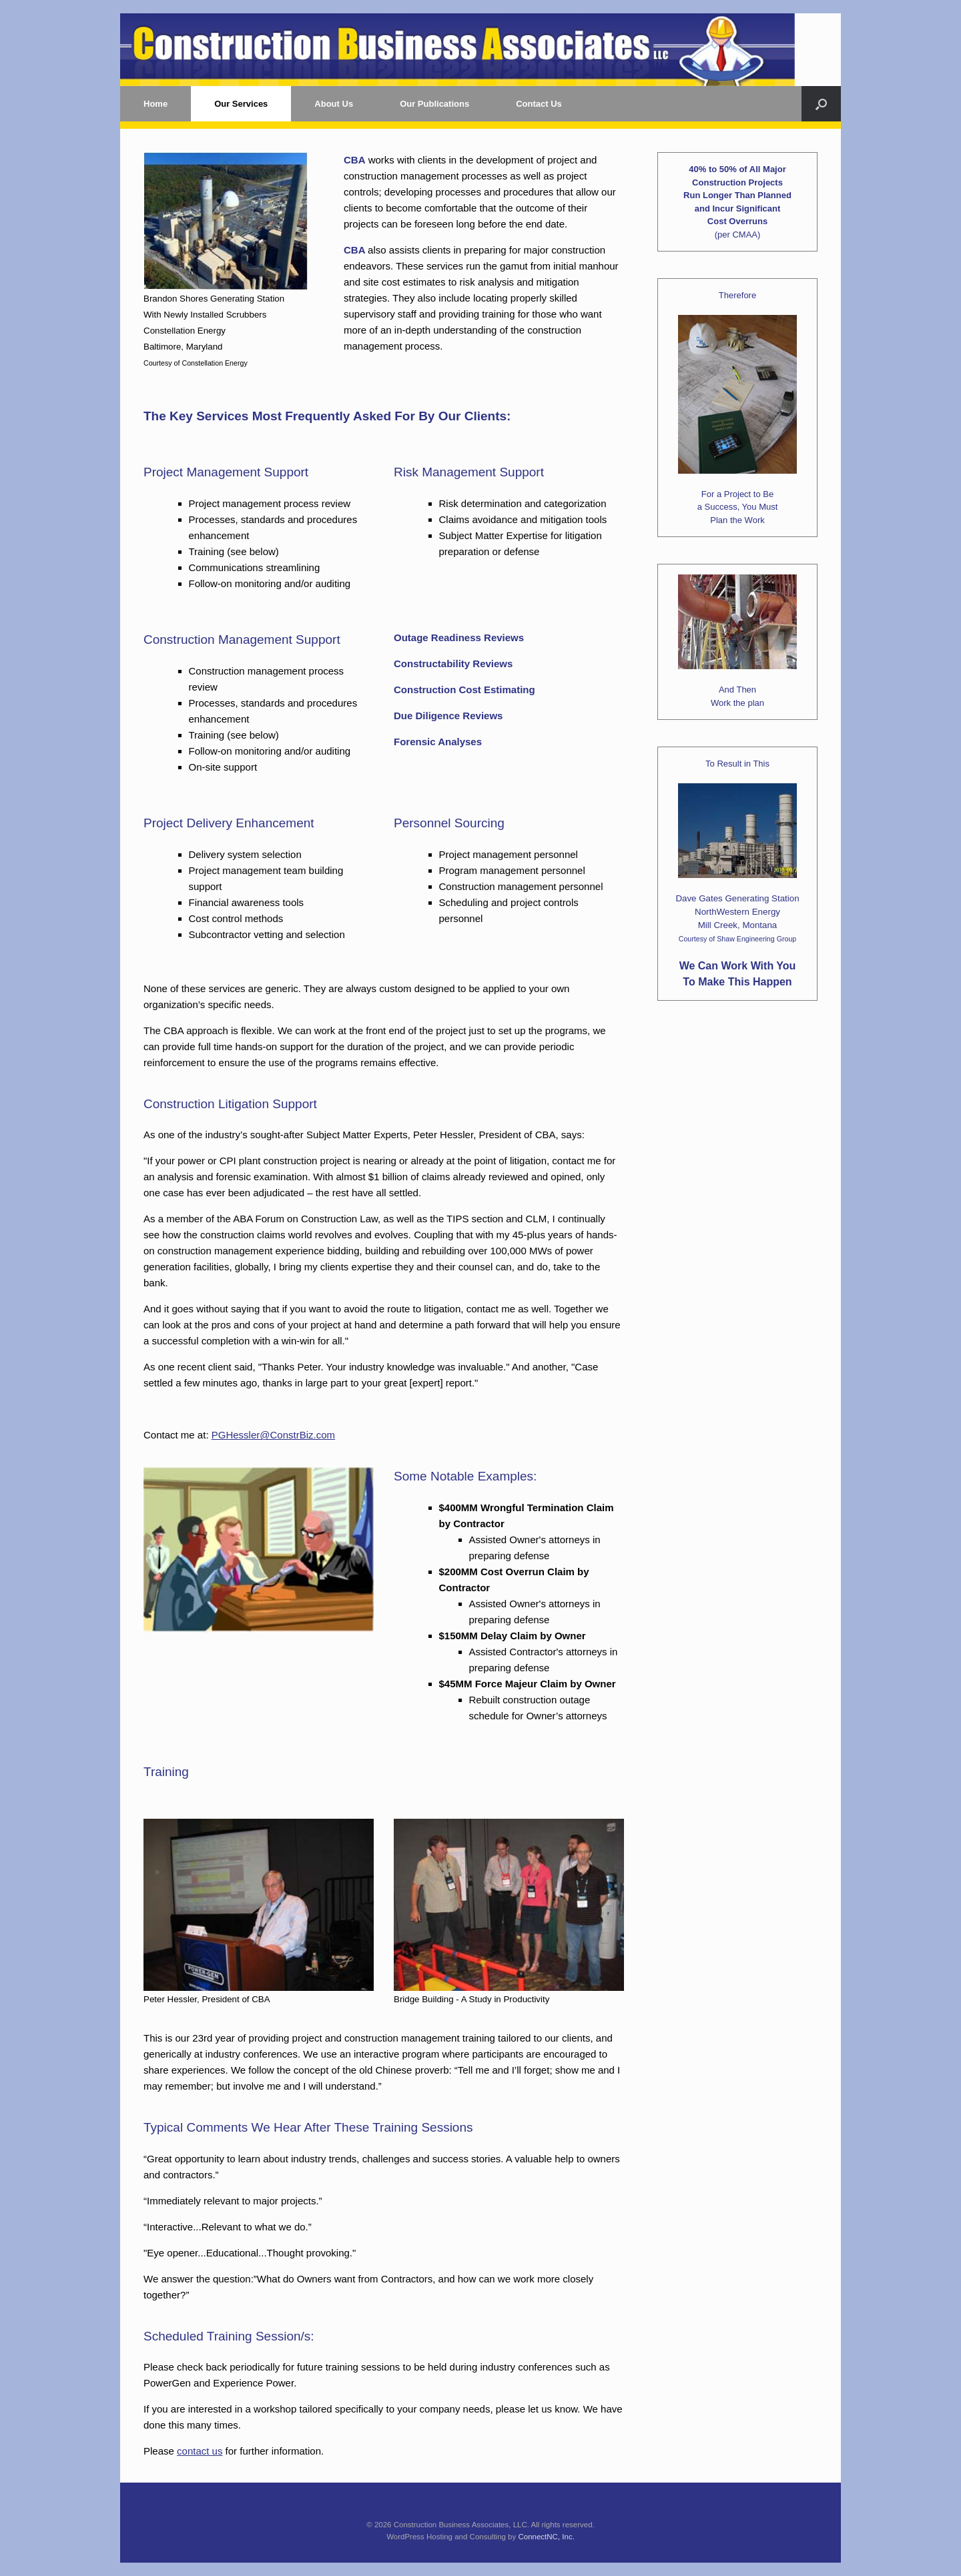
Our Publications (434, 104)
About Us (333, 104)
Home (155, 104)
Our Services (241, 104)
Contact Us (539, 104)
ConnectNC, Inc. (546, 2537)
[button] (821, 103)
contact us (199, 2451)
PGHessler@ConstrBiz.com (273, 1434)
